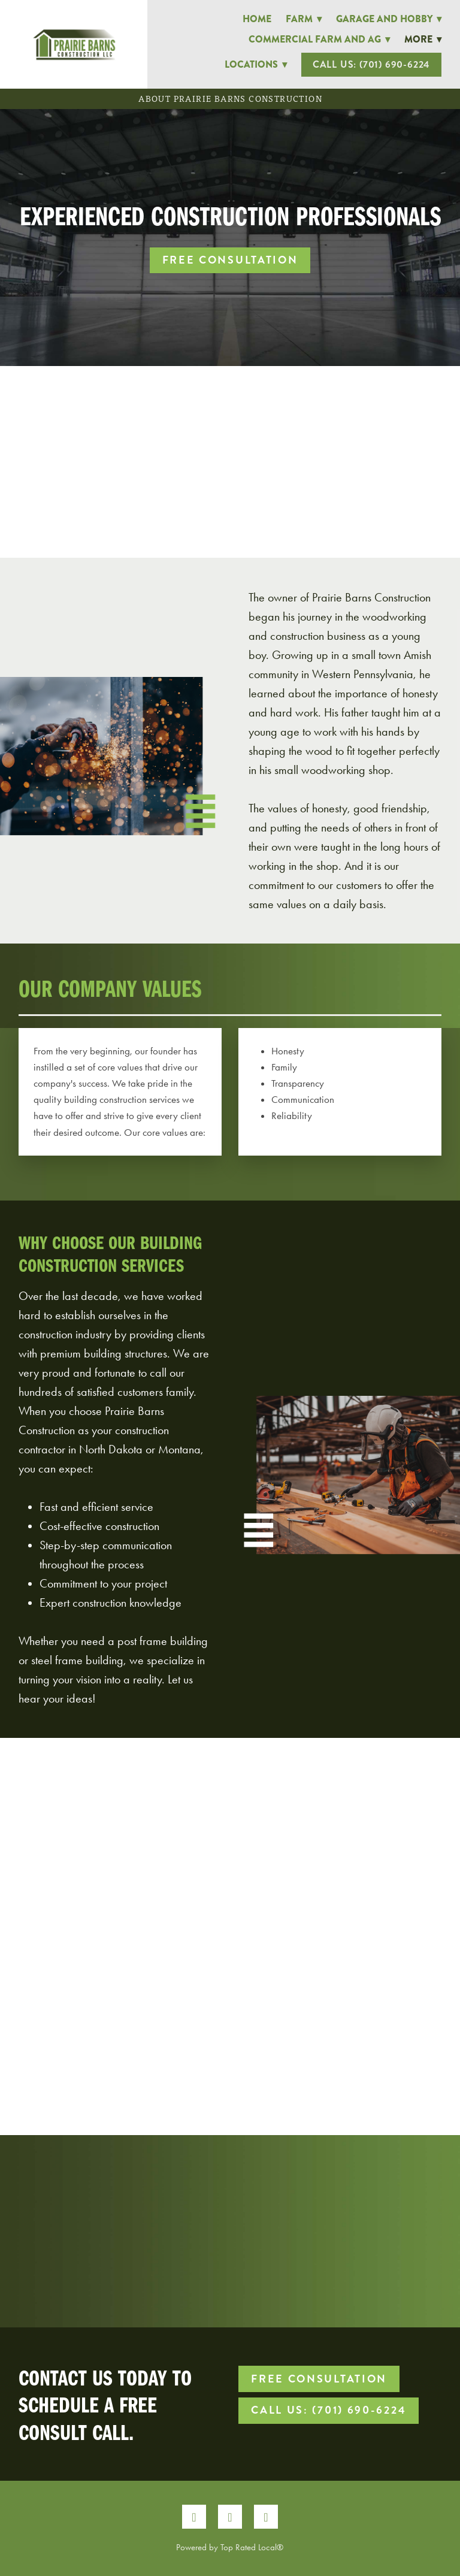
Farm (304, 19)
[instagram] (230, 2517)
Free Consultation (230, 260)
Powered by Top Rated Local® (229, 2547)
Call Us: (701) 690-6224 (371, 64)
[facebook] (194, 2517)
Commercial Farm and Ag (319, 39)
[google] (266, 2517)
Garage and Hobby (388, 19)
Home (257, 19)
